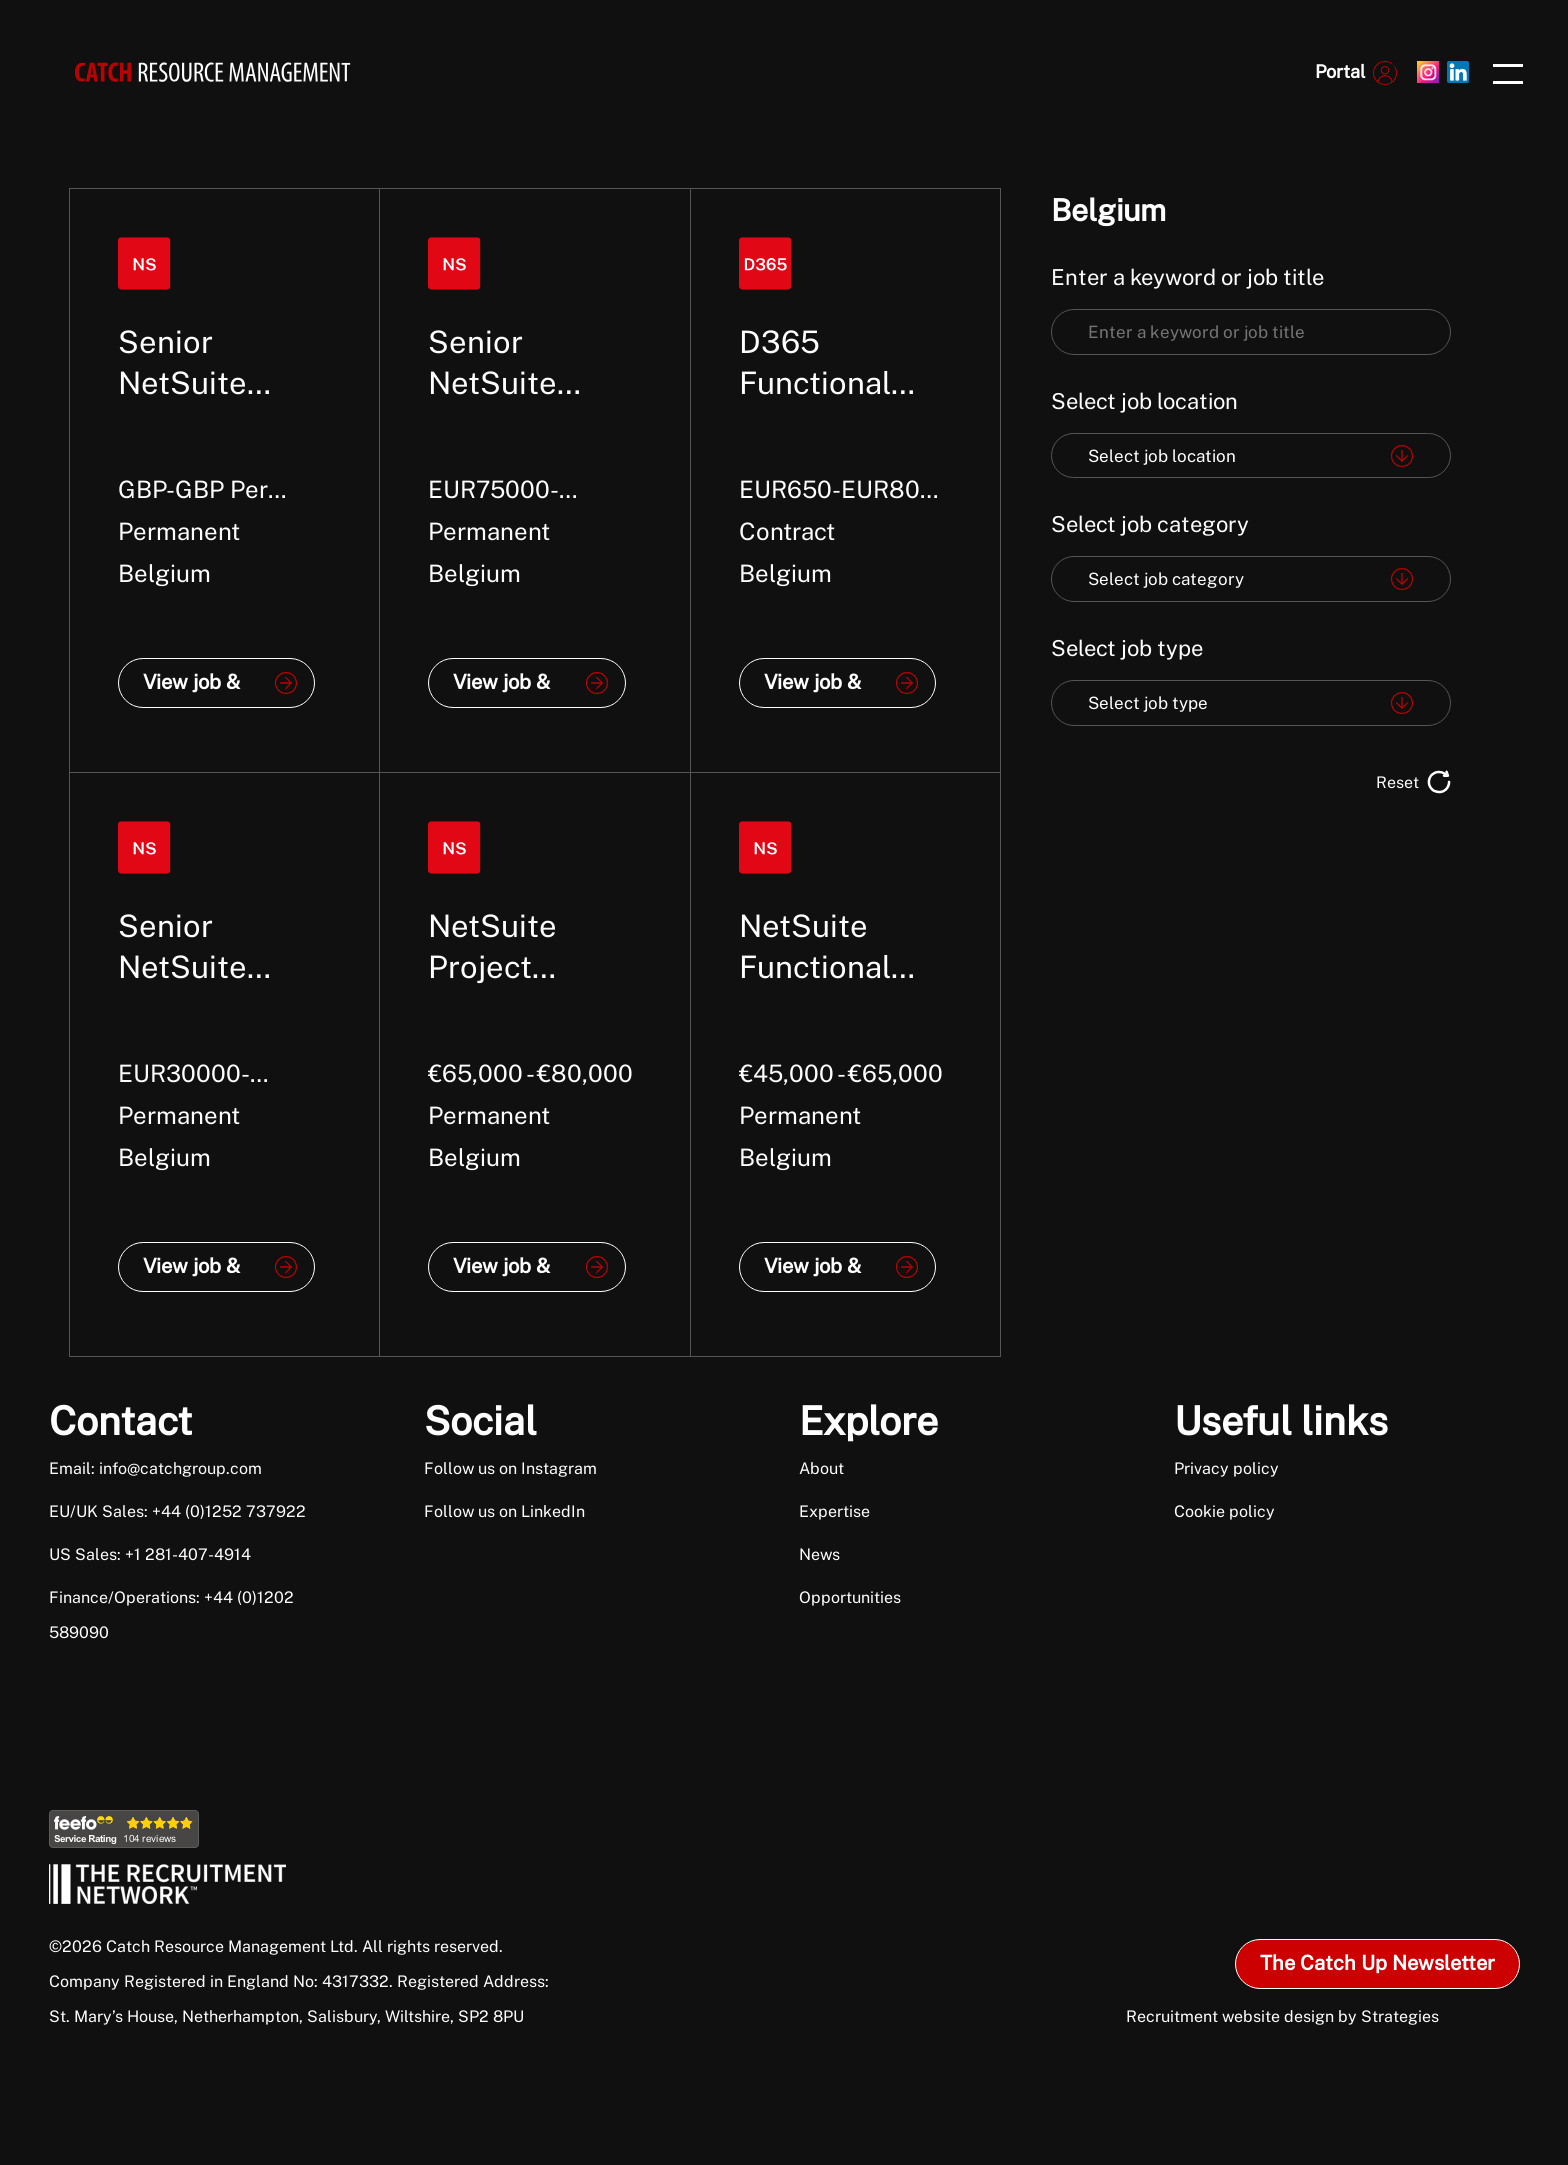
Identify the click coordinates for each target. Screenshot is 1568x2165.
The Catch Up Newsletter (1377, 1963)
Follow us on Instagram (510, 1468)
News (819, 1554)
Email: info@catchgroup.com (155, 1468)
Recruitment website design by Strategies (1282, 2016)
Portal (1340, 71)
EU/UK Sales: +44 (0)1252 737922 (177, 1511)
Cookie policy (1224, 1511)
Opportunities (850, 1597)
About (821, 1468)
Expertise (834, 1511)
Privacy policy (1226, 1468)
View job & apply (191, 689)
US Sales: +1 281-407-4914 (150, 1554)
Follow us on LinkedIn (504, 1511)
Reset (1397, 782)
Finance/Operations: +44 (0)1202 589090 (171, 1615)
